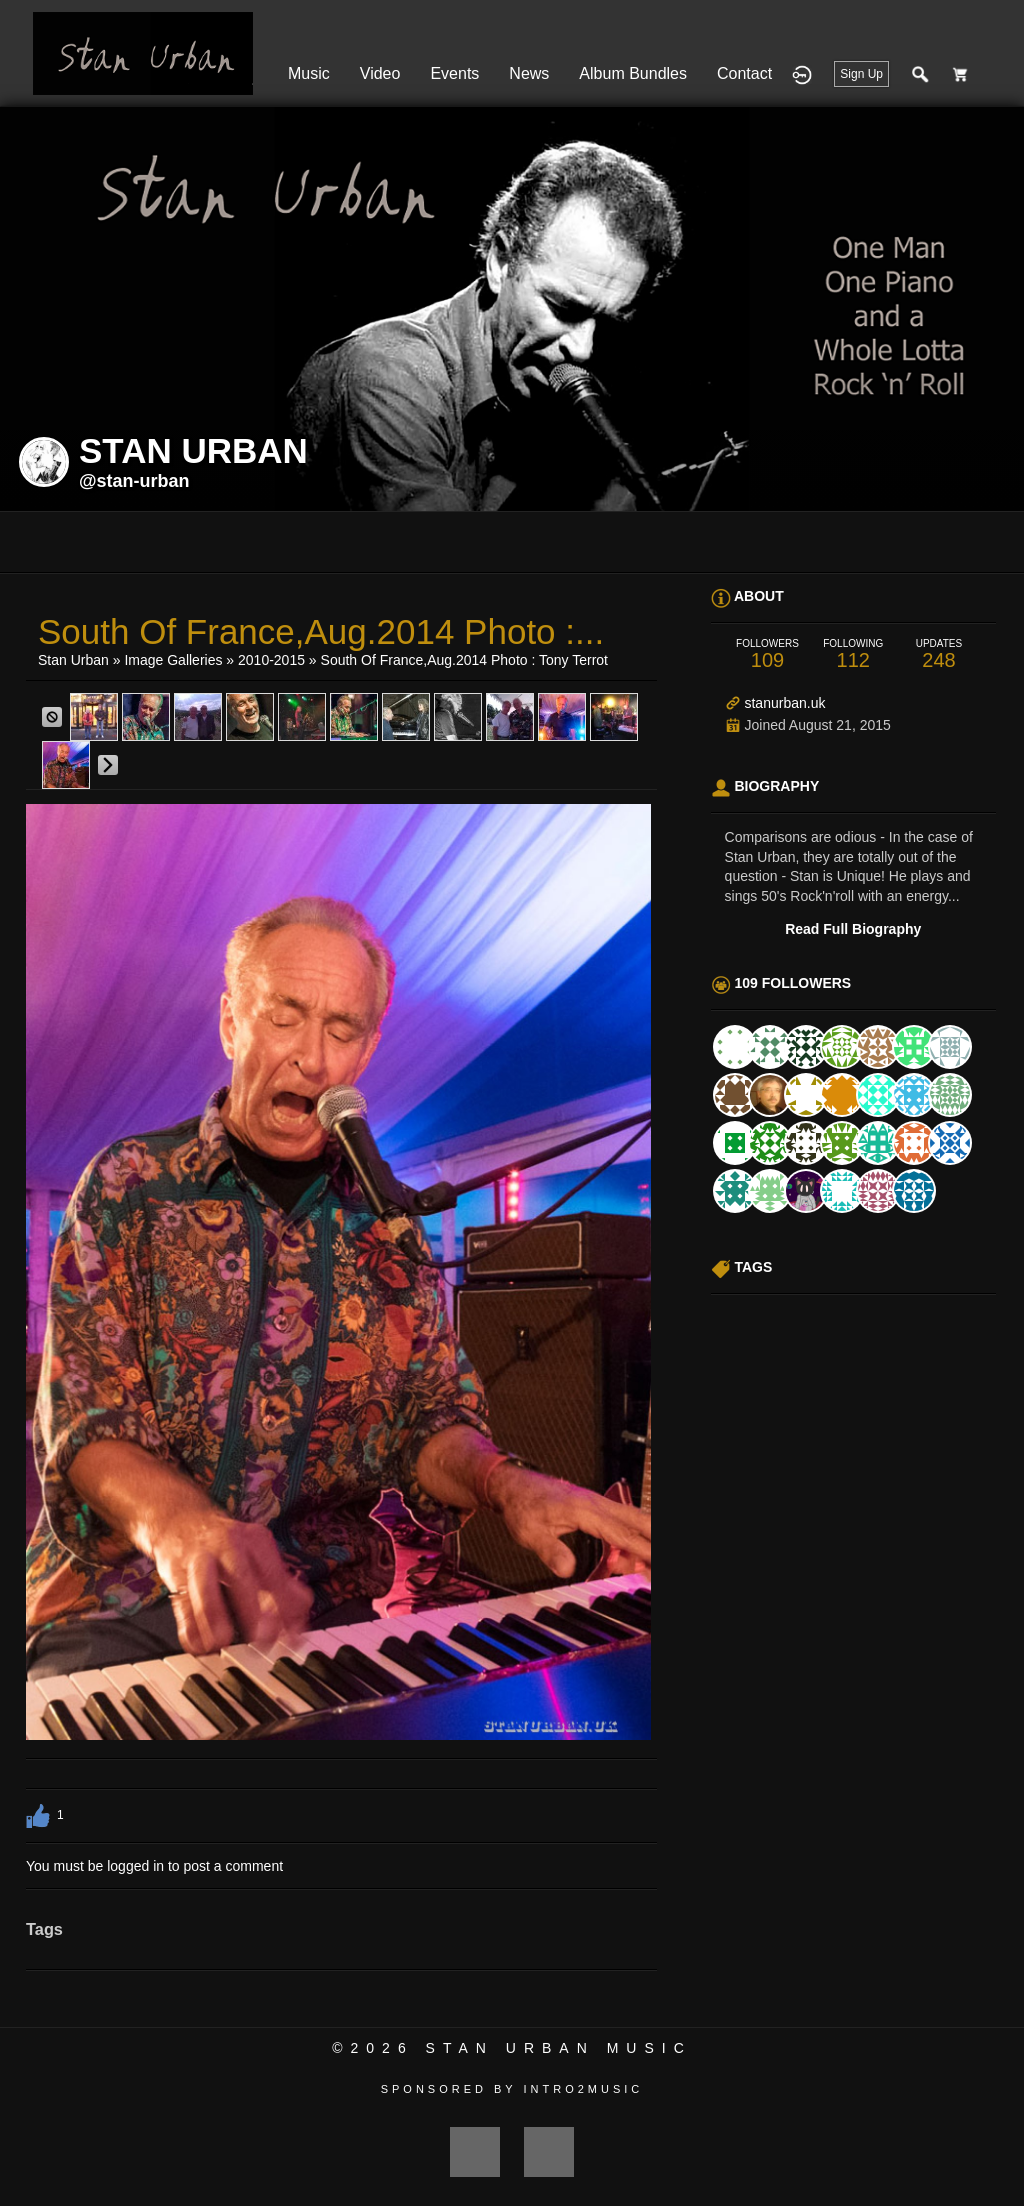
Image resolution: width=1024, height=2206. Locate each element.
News (529, 73)
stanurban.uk (784, 703)
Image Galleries (173, 660)
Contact (744, 73)
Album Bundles (633, 73)
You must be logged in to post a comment (154, 1866)
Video (380, 73)
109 (768, 654)
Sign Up (861, 74)
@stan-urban (134, 481)
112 (853, 654)
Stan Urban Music (559, 2048)
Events (454, 73)
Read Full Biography (853, 929)
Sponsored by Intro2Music (512, 2089)
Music (309, 73)
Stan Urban (73, 660)
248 (939, 654)
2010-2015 (271, 660)
